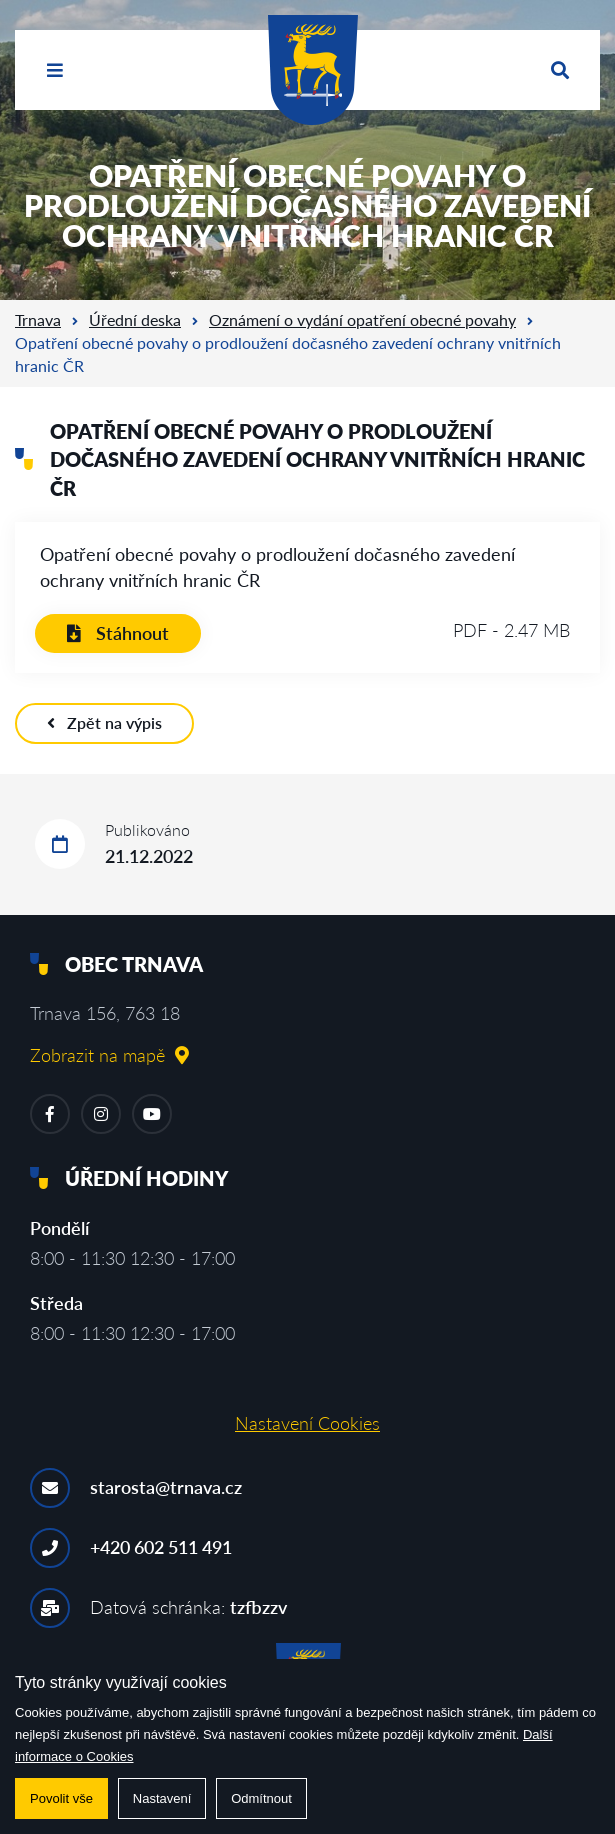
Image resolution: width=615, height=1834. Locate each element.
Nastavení (162, 1798)
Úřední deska (135, 319)
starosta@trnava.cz (166, 1487)
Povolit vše (61, 1798)
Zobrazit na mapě (109, 1055)
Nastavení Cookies (307, 1423)
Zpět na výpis (104, 722)
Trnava (38, 319)
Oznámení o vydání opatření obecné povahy (362, 319)
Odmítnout (261, 1798)
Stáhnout (118, 633)
